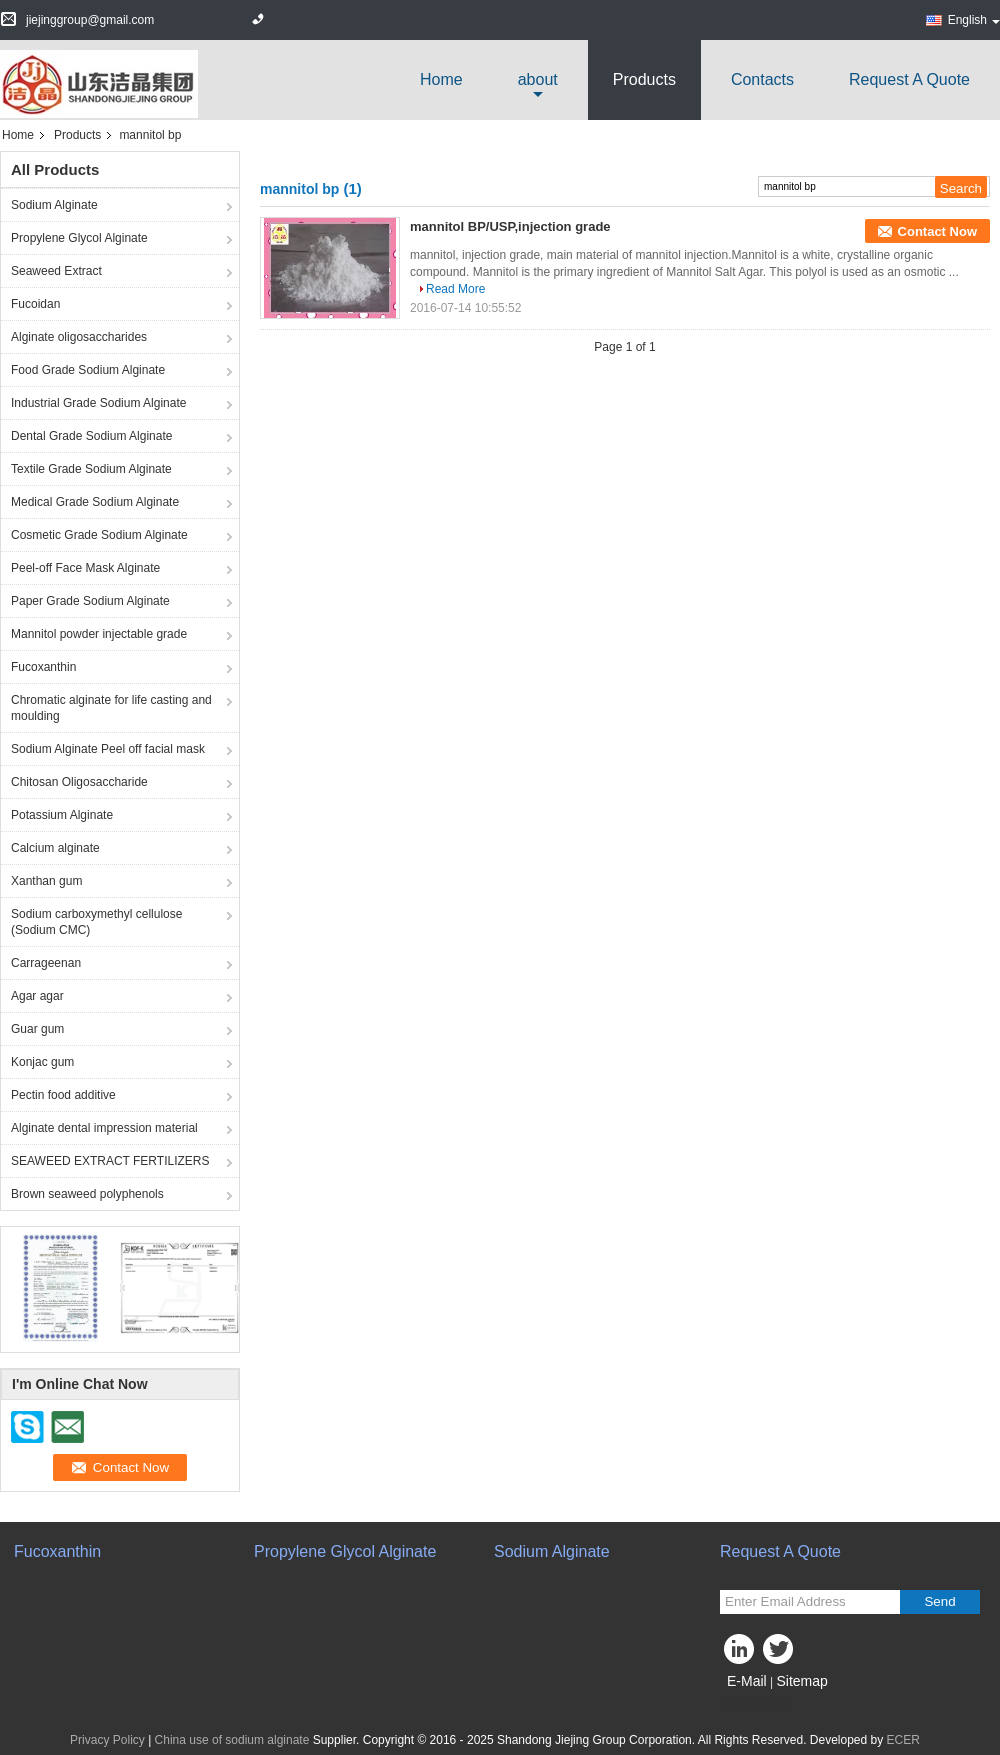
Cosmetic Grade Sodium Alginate (99, 535)
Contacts (762, 79)
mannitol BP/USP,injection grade (510, 226)
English (974, 20)
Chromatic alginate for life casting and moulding (111, 708)
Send (939, 1601)
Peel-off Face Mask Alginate (85, 568)
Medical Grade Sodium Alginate (95, 502)
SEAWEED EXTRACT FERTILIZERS (110, 1161)
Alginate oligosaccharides (79, 337)
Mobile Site (755, 1706)
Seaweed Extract (56, 271)
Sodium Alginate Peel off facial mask (108, 749)
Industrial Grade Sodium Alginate (98, 403)
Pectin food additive (63, 1095)
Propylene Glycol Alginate (79, 238)
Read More (455, 289)
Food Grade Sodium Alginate (88, 370)
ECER (903, 1740)
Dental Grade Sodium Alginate (91, 436)
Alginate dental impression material (104, 1128)
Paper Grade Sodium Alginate (90, 601)
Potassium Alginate (62, 815)
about (538, 79)
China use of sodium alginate (232, 1740)
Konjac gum (42, 1062)
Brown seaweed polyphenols (87, 1194)
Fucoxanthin (43, 667)
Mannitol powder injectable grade (99, 634)
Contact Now (937, 231)
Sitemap (801, 1681)
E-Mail (747, 1681)
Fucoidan (35, 304)
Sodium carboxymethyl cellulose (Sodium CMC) (96, 922)
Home (441, 79)
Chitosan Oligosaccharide (79, 782)
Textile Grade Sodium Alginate (91, 469)
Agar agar (37, 996)
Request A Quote (909, 79)
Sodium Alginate (54, 205)
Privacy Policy (107, 1740)
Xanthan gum (46, 881)
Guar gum (37, 1029)
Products (644, 79)
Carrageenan (46, 963)
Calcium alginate (55, 848)
